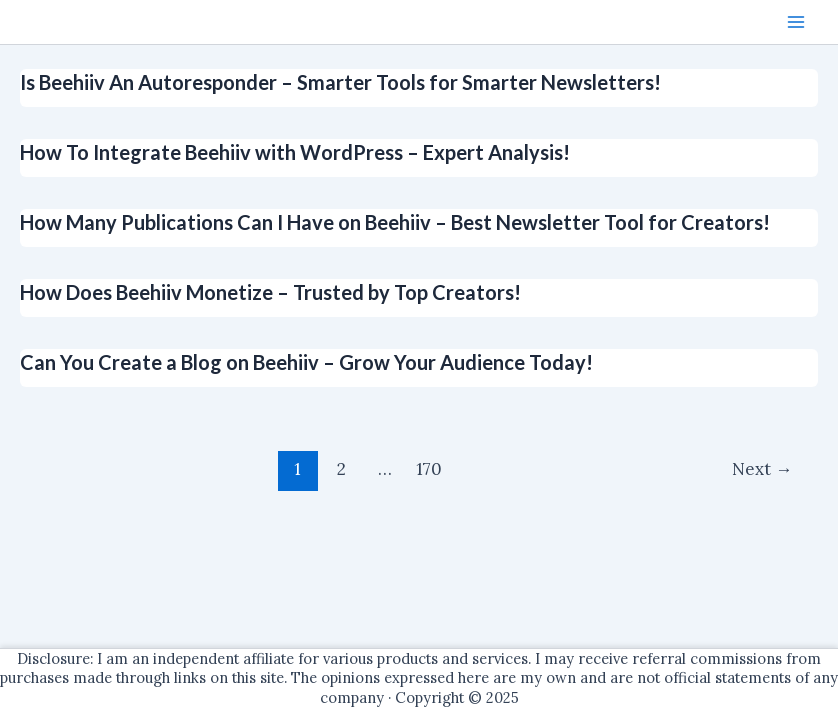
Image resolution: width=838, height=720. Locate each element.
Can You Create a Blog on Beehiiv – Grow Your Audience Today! (306, 362)
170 (429, 469)
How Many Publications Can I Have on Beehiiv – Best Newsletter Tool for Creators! (395, 222)
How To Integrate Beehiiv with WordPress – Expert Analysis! (295, 152)
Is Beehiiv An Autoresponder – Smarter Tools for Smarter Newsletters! (340, 82)
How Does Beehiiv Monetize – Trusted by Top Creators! (270, 292)
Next (762, 469)
